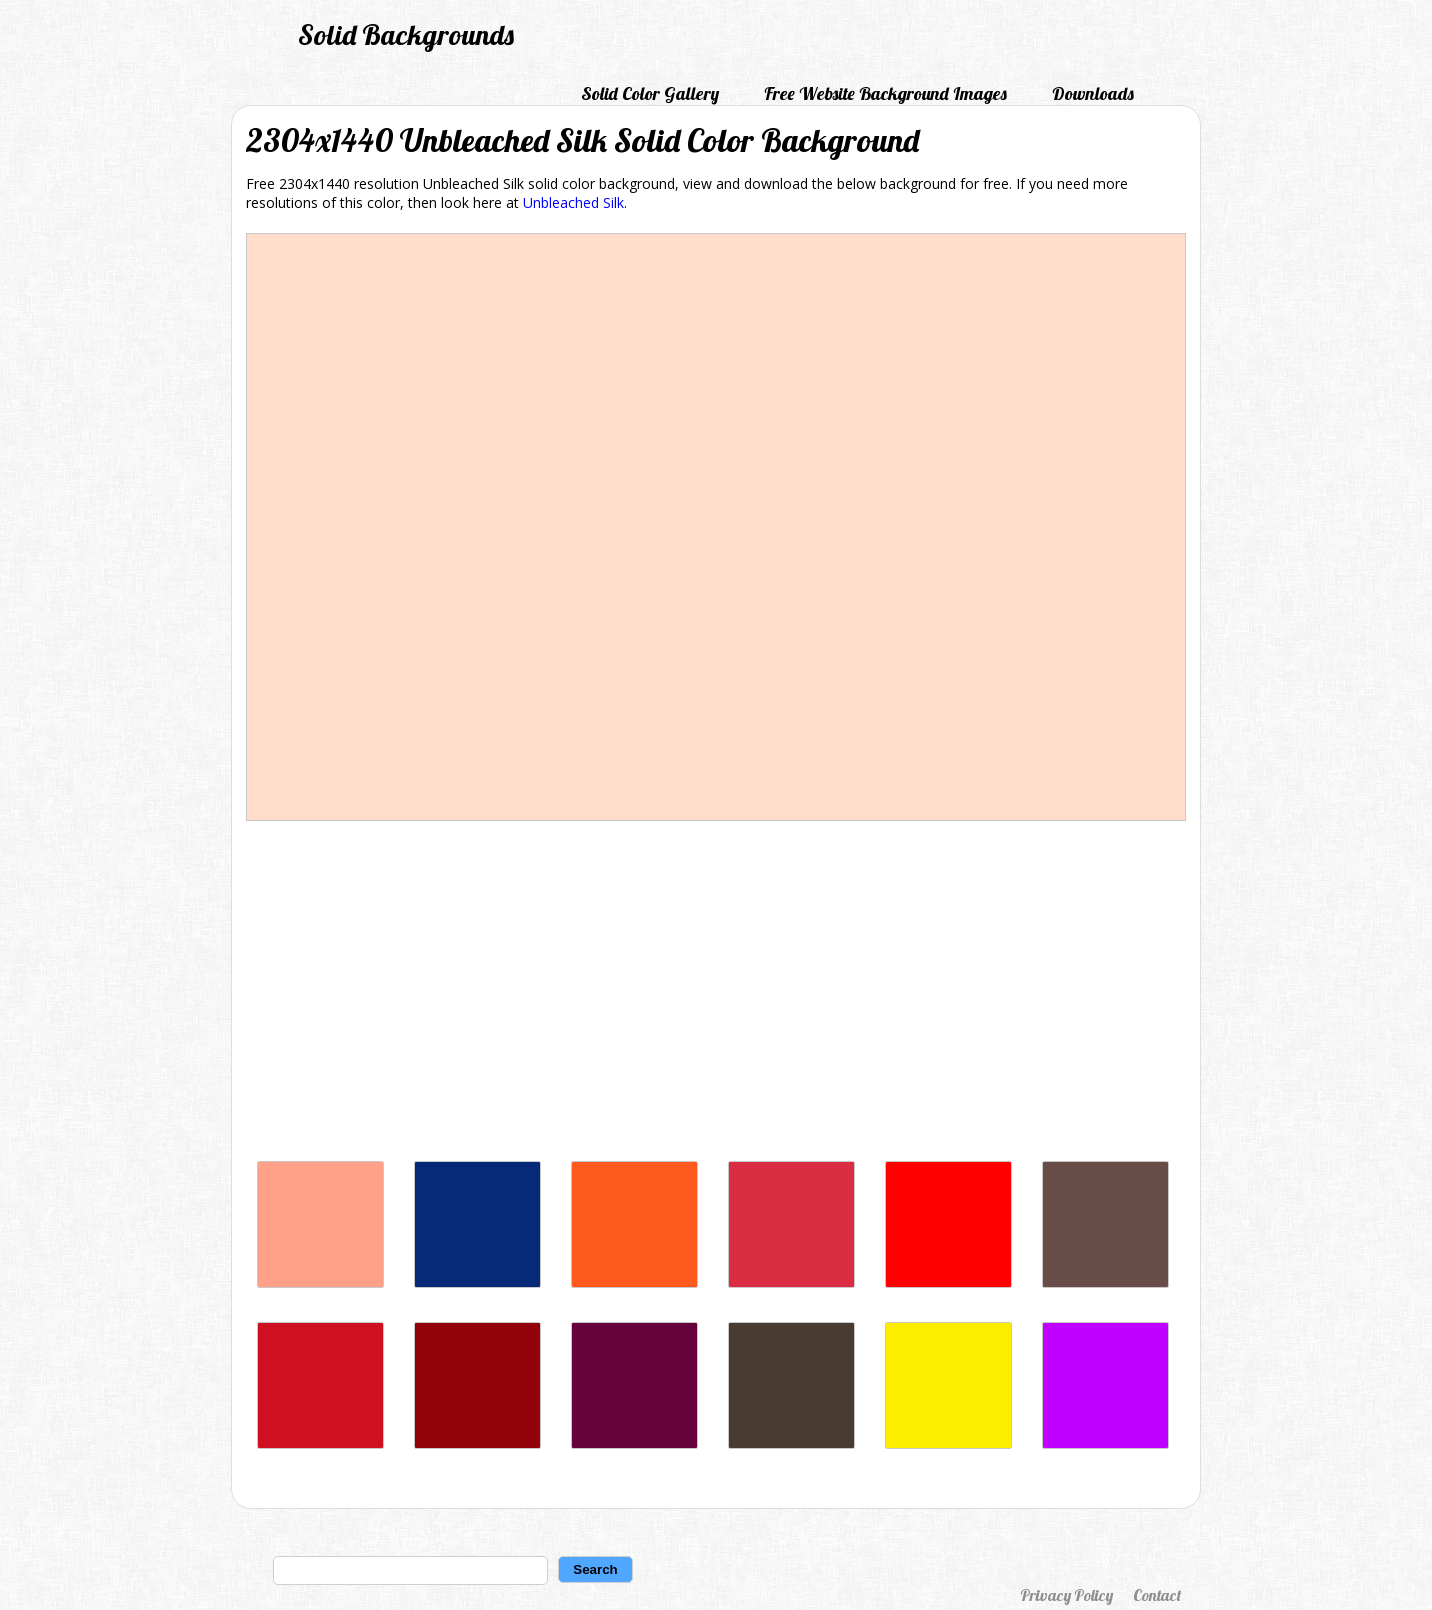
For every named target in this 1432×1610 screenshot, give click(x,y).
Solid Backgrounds (406, 34)
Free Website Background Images (885, 93)
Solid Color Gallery (650, 93)
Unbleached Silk (573, 202)
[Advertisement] (716, 996)
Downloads (1093, 93)
